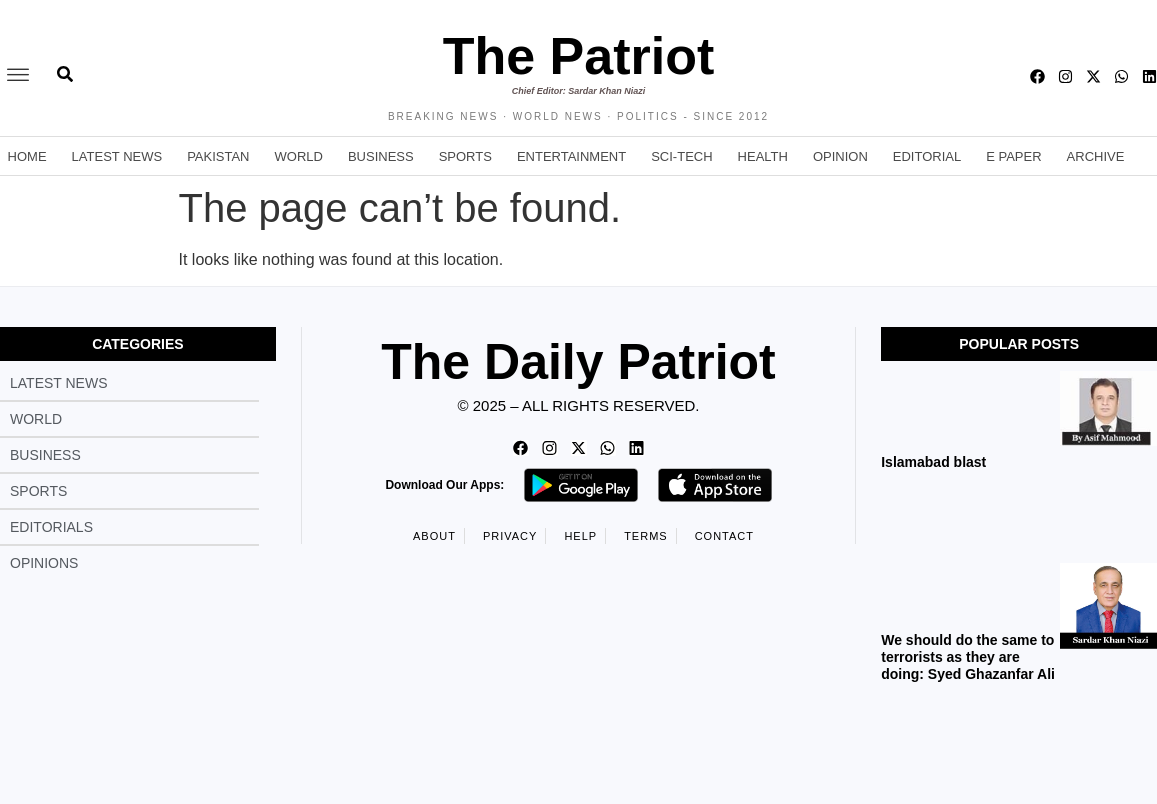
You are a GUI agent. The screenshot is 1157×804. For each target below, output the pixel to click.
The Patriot (579, 56)
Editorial (927, 156)
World (299, 156)
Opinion (840, 156)
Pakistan (218, 156)
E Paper (1013, 156)
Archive (1096, 156)
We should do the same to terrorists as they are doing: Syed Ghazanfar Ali (970, 657)
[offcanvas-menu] (18, 76)
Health (763, 156)
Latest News (117, 156)
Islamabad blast (933, 462)
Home (27, 156)
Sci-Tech (681, 156)
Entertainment (571, 156)
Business (381, 156)
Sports (465, 156)
